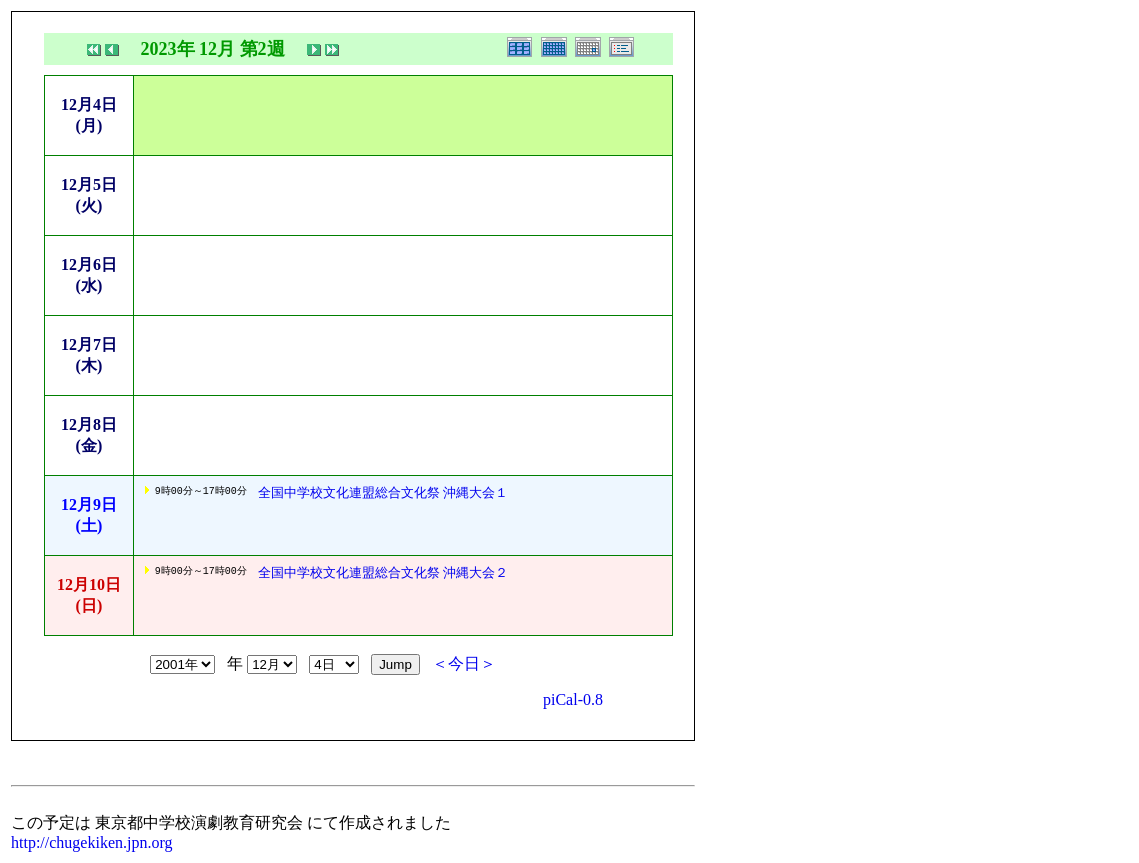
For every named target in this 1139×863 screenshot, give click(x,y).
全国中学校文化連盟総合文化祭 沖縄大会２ (383, 572)
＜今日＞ (464, 663)
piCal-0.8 (573, 699)
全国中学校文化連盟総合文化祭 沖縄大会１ (383, 492)
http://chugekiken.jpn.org (91, 842)
